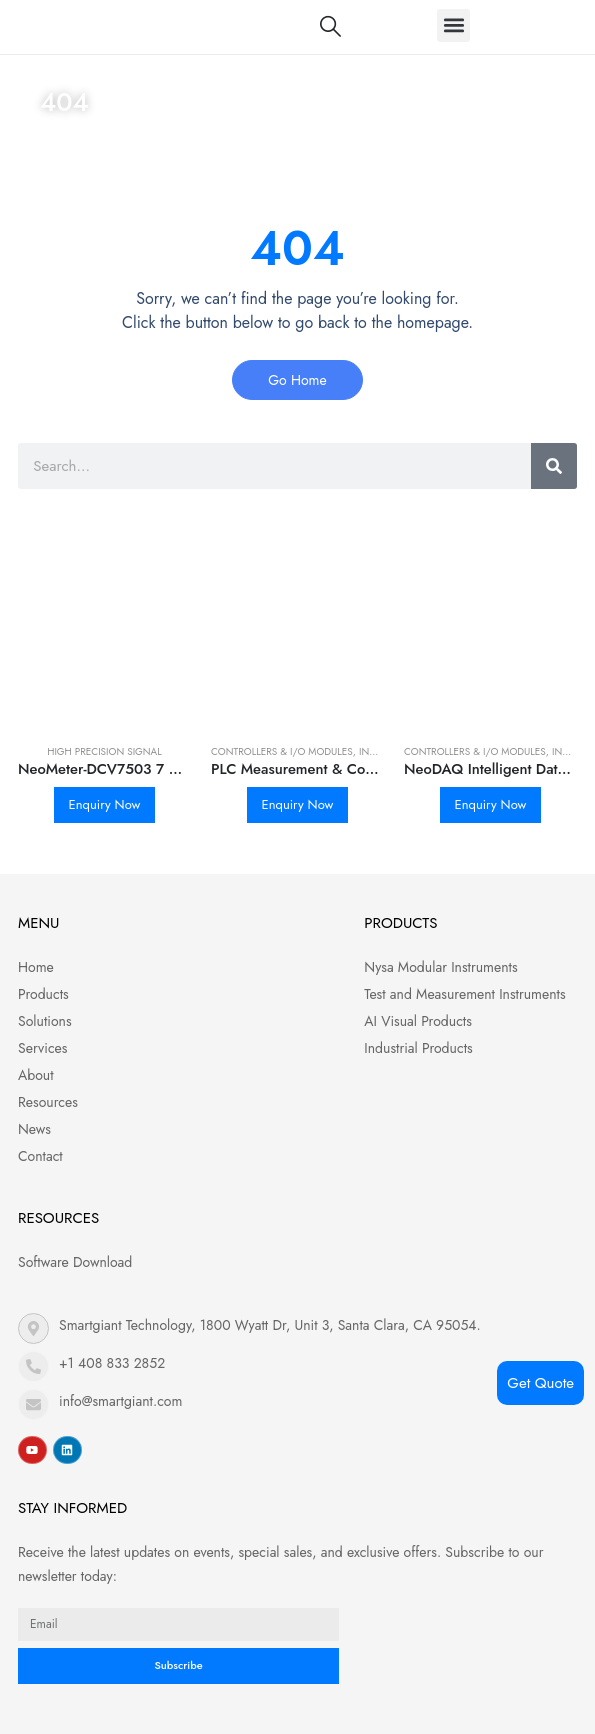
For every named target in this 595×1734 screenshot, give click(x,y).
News (34, 1129)
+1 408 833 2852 (112, 1363)
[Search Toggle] (330, 26)
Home (60, 149)
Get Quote (540, 1383)
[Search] (554, 466)
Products (43, 994)
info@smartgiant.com (120, 1401)
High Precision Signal (104, 751)
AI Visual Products (418, 1021)
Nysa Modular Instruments (440, 967)
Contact (40, 1156)
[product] (104, 640)
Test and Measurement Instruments (464, 994)
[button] (453, 25)
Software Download (75, 1262)
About (36, 1075)
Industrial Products (418, 1048)
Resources (48, 1102)
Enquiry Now (105, 804)
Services (42, 1048)
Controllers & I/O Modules (282, 751)
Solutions (45, 1021)
